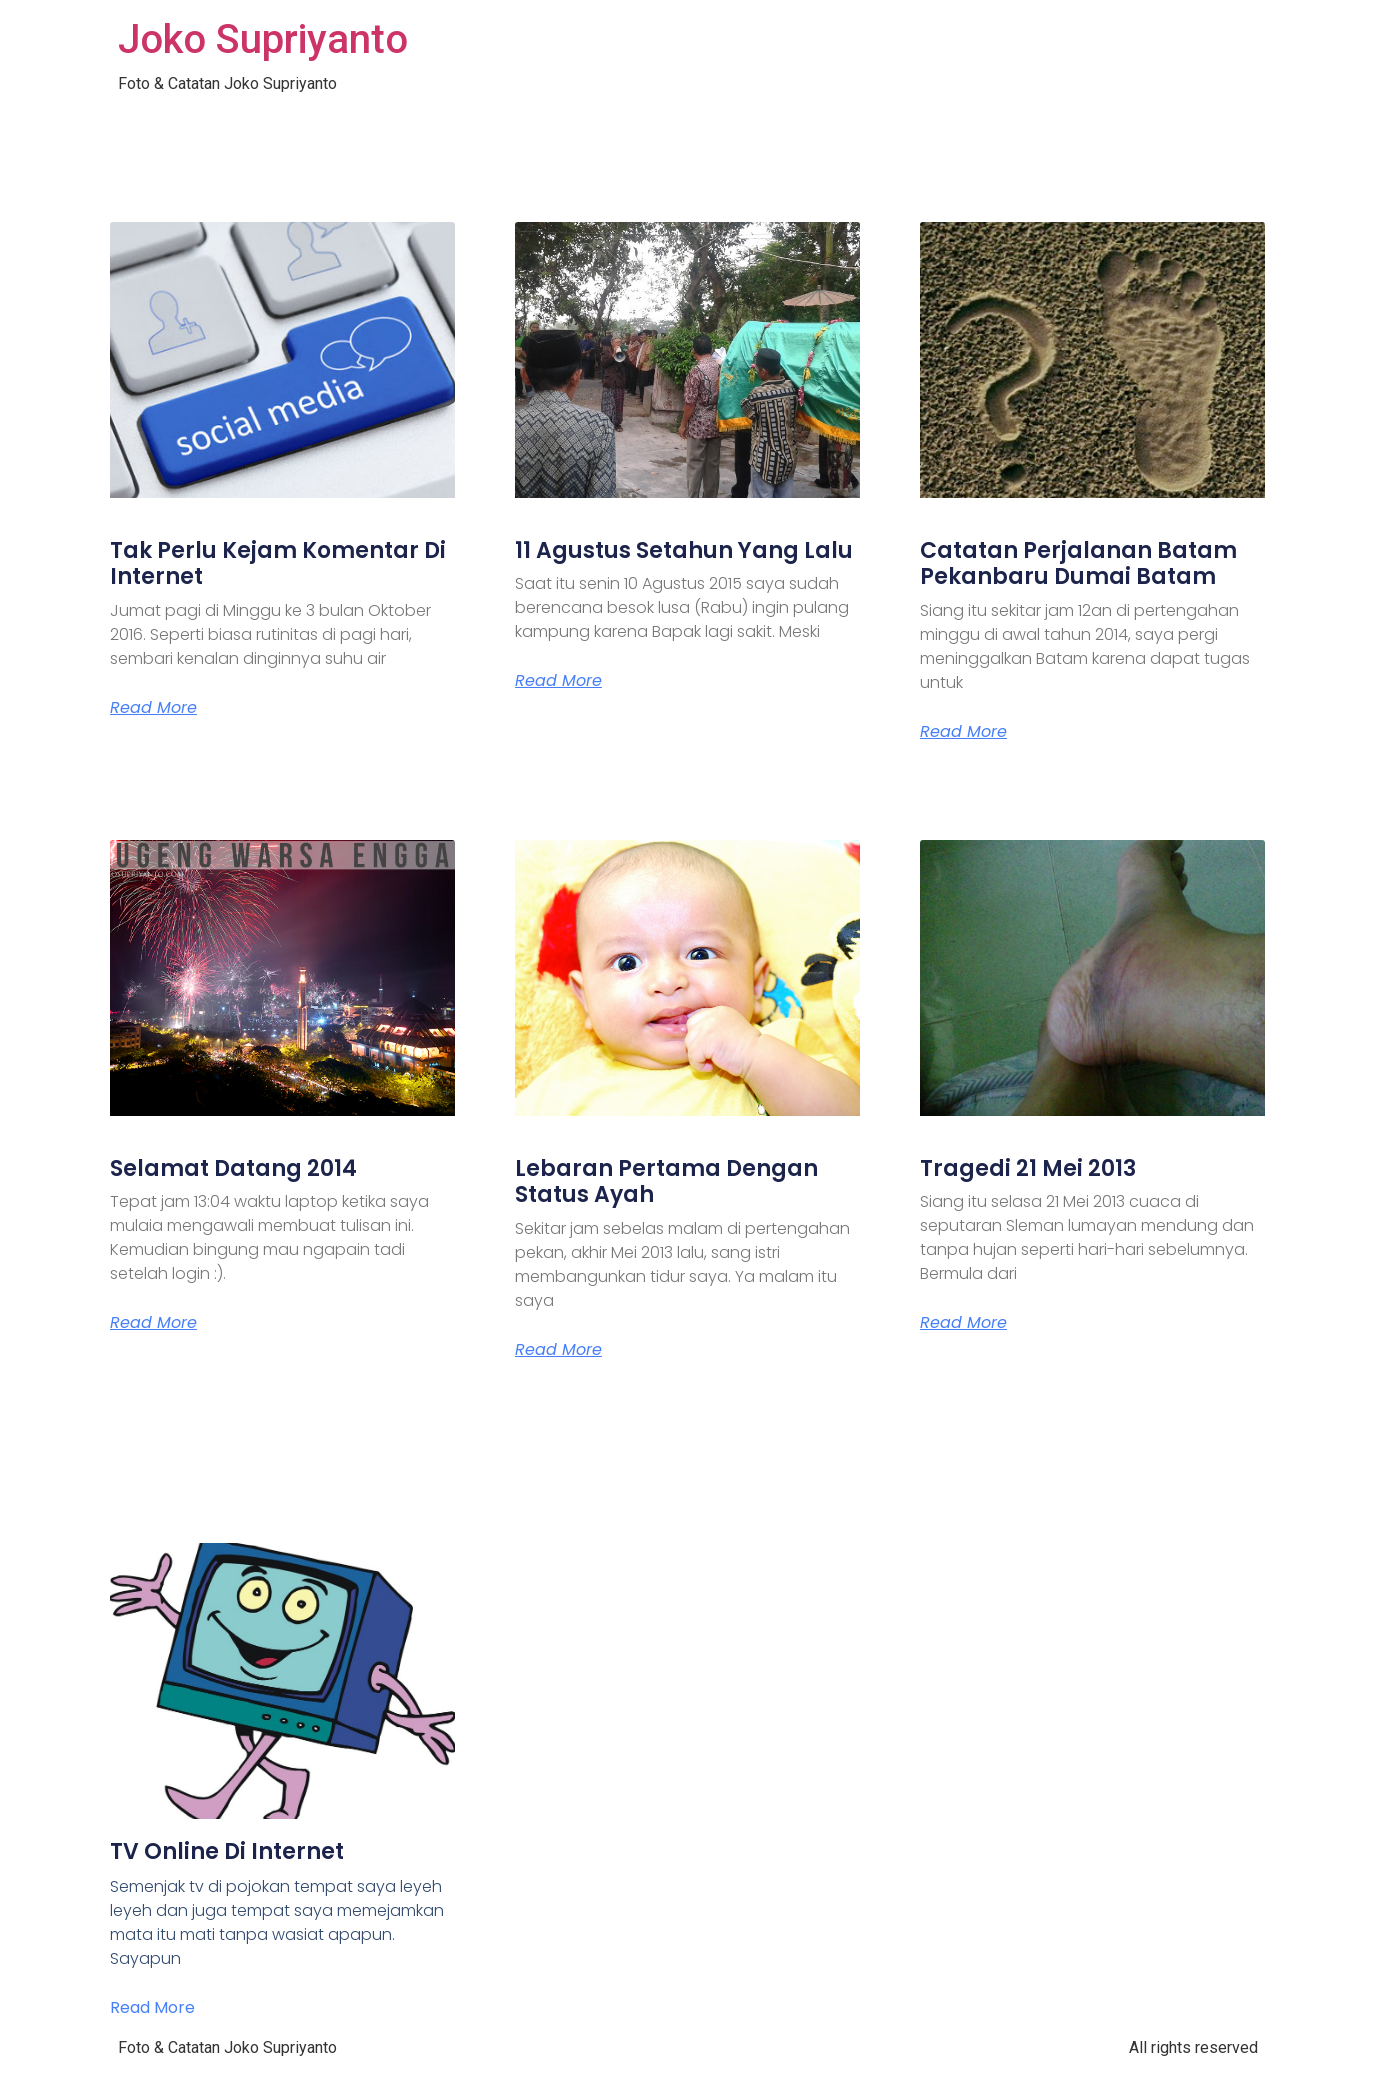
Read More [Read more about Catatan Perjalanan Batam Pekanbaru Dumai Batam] (963, 732)
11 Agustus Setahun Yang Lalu (684, 550)
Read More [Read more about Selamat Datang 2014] (153, 1323)
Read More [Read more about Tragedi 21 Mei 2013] (963, 1323)
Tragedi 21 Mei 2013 (1028, 1168)
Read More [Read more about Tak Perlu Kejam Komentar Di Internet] (153, 708)
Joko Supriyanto (263, 39)
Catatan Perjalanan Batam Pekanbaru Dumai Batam (1078, 563)
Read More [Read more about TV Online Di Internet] (152, 2007)
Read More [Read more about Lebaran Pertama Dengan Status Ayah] (558, 1350)
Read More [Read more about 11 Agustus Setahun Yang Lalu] (558, 681)
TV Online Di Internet (227, 1851)
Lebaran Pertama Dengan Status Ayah (666, 1181)
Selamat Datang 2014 (233, 1168)
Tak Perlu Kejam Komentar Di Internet (278, 563)
